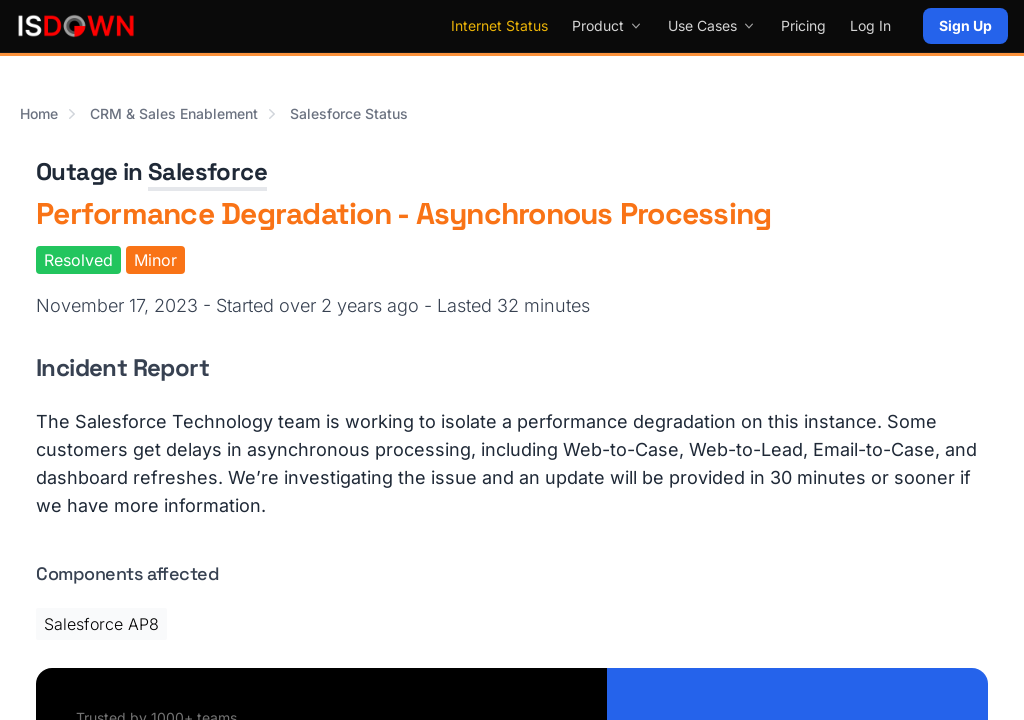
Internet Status (499, 25)
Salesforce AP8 (101, 624)
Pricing (803, 25)
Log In (870, 25)
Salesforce (207, 171)
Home (39, 113)
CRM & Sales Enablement (174, 113)
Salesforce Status (349, 113)
